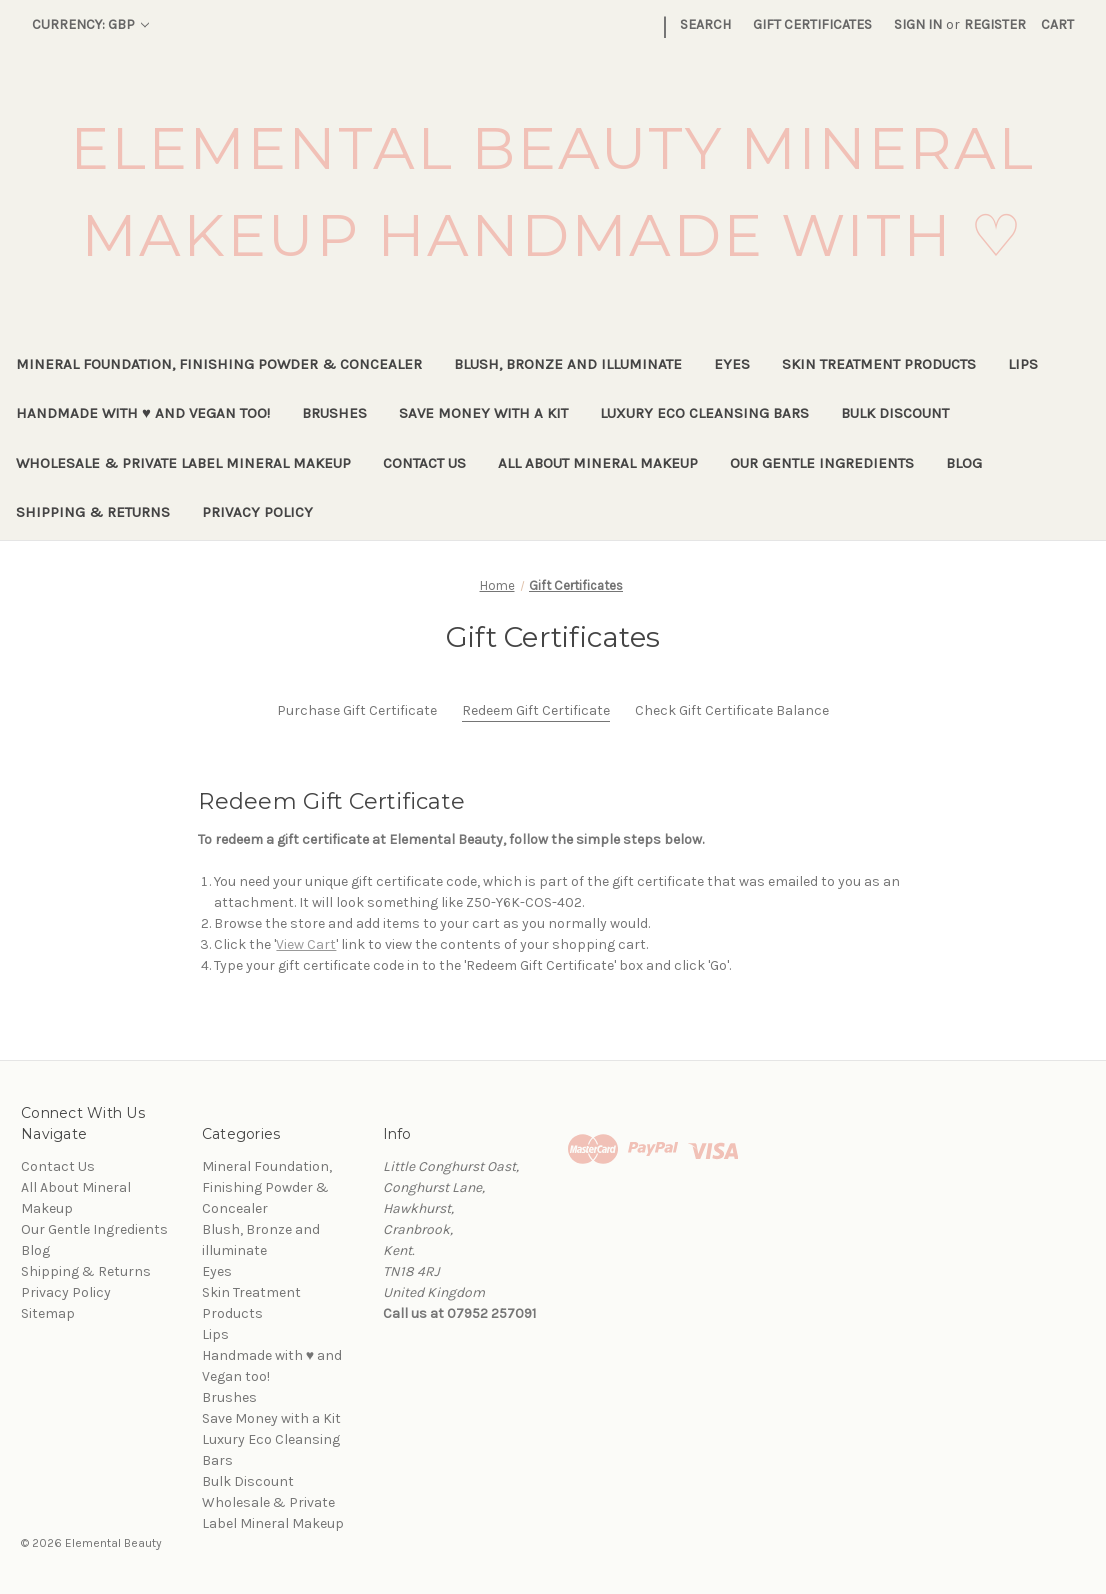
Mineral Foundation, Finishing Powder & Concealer (219, 364)
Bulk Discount (895, 413)
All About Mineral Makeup (598, 463)
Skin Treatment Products (879, 364)
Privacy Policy (257, 512)
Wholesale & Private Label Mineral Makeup (183, 463)
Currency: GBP (90, 24)
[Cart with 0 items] (1057, 24)
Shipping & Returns (93, 512)
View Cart (306, 944)
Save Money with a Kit (483, 413)
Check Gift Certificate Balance (732, 710)
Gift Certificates (812, 24)
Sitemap (48, 1313)
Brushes (334, 413)
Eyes (732, 364)
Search (705, 24)
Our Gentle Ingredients (822, 463)
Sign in (918, 24)
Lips (1023, 364)
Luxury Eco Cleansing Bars (704, 413)
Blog (964, 463)
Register (995, 24)
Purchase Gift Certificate (357, 710)
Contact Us (424, 463)
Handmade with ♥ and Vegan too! (143, 413)
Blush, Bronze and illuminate (568, 364)
